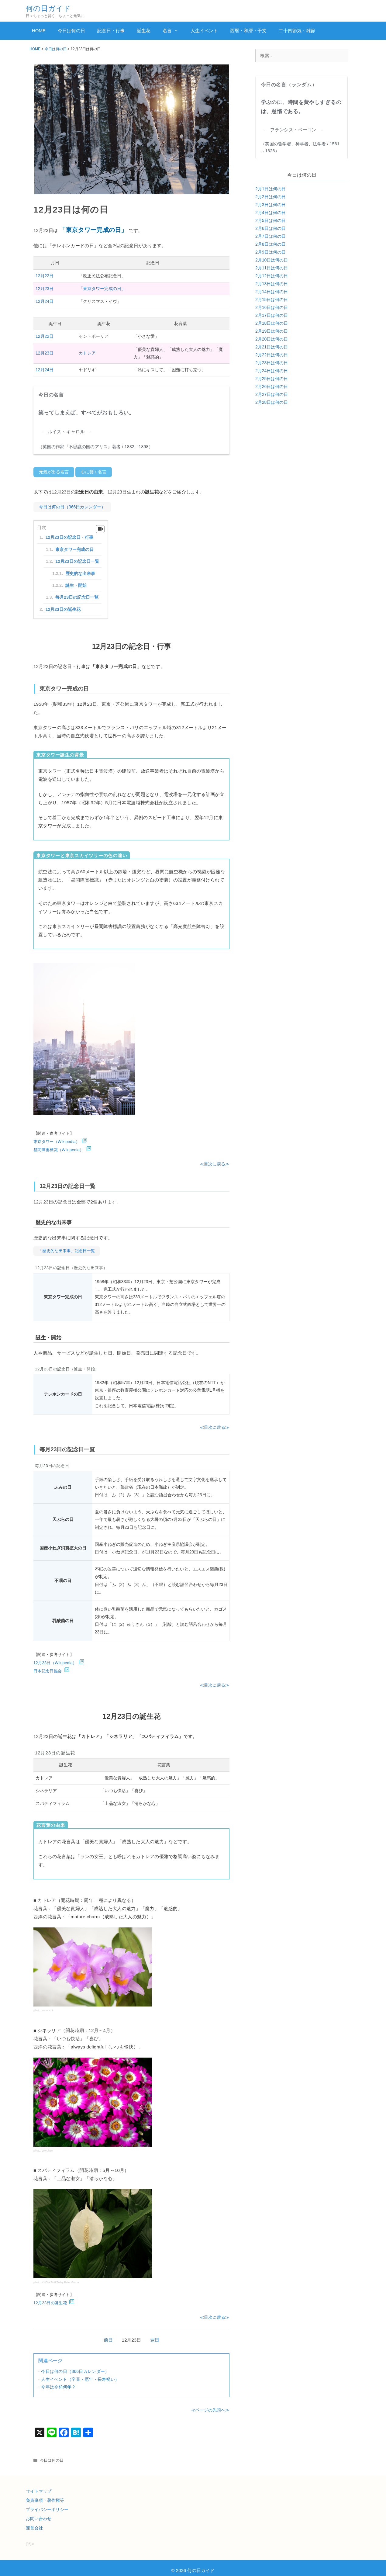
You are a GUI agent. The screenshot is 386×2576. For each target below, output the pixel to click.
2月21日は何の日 (271, 347)
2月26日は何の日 (271, 386)
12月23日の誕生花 (63, 606)
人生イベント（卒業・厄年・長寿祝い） (80, 2374)
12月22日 (44, 275)
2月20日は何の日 (271, 339)
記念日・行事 (111, 30)
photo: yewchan (43, 2146)
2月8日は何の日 (270, 244)
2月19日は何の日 (271, 331)
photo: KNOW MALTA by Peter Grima (56, 2277)
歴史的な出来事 (80, 570)
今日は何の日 (71, 30)
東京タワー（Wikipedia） (56, 1138)
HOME (39, 30)
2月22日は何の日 (271, 354)
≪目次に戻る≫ (214, 1160)
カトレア (87, 353)
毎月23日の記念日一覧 (76, 594)
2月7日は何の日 (270, 236)
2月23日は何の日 (271, 362)
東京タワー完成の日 (74, 546)
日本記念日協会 (47, 1666)
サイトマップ (38, 2486)
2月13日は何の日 (271, 283)
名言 (173, 31)
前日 (108, 2335)
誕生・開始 (76, 582)
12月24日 (44, 301)
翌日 (154, 2335)
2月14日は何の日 (271, 291)
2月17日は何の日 (271, 315)
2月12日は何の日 (271, 275)
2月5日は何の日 (270, 220)
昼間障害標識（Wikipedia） (58, 1146)
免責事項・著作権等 (45, 2496)
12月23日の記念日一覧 (77, 558)
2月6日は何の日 (270, 228)
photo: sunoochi (43, 2006)
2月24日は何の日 (271, 370)
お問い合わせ (38, 2514)
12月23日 (44, 288)
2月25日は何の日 (271, 378)
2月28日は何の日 (271, 402)
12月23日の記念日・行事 (69, 534)
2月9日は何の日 (270, 252)
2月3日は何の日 (270, 204)
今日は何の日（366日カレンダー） (75, 2367)
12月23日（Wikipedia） (55, 1658)
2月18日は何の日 (271, 323)
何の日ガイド (48, 8)
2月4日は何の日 (270, 212)
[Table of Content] (100, 526)
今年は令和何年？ (58, 2382)
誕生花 (143, 30)
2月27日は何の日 (271, 394)
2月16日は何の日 (271, 307)
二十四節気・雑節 (297, 30)
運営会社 (34, 2523)
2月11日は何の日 (271, 267)
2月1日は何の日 (270, 188)
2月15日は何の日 (271, 299)
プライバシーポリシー (47, 2505)
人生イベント (204, 30)
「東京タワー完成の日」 (102, 288)
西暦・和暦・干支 (248, 30)
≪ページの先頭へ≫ (210, 2405)
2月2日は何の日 (270, 196)
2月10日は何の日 (271, 260)
